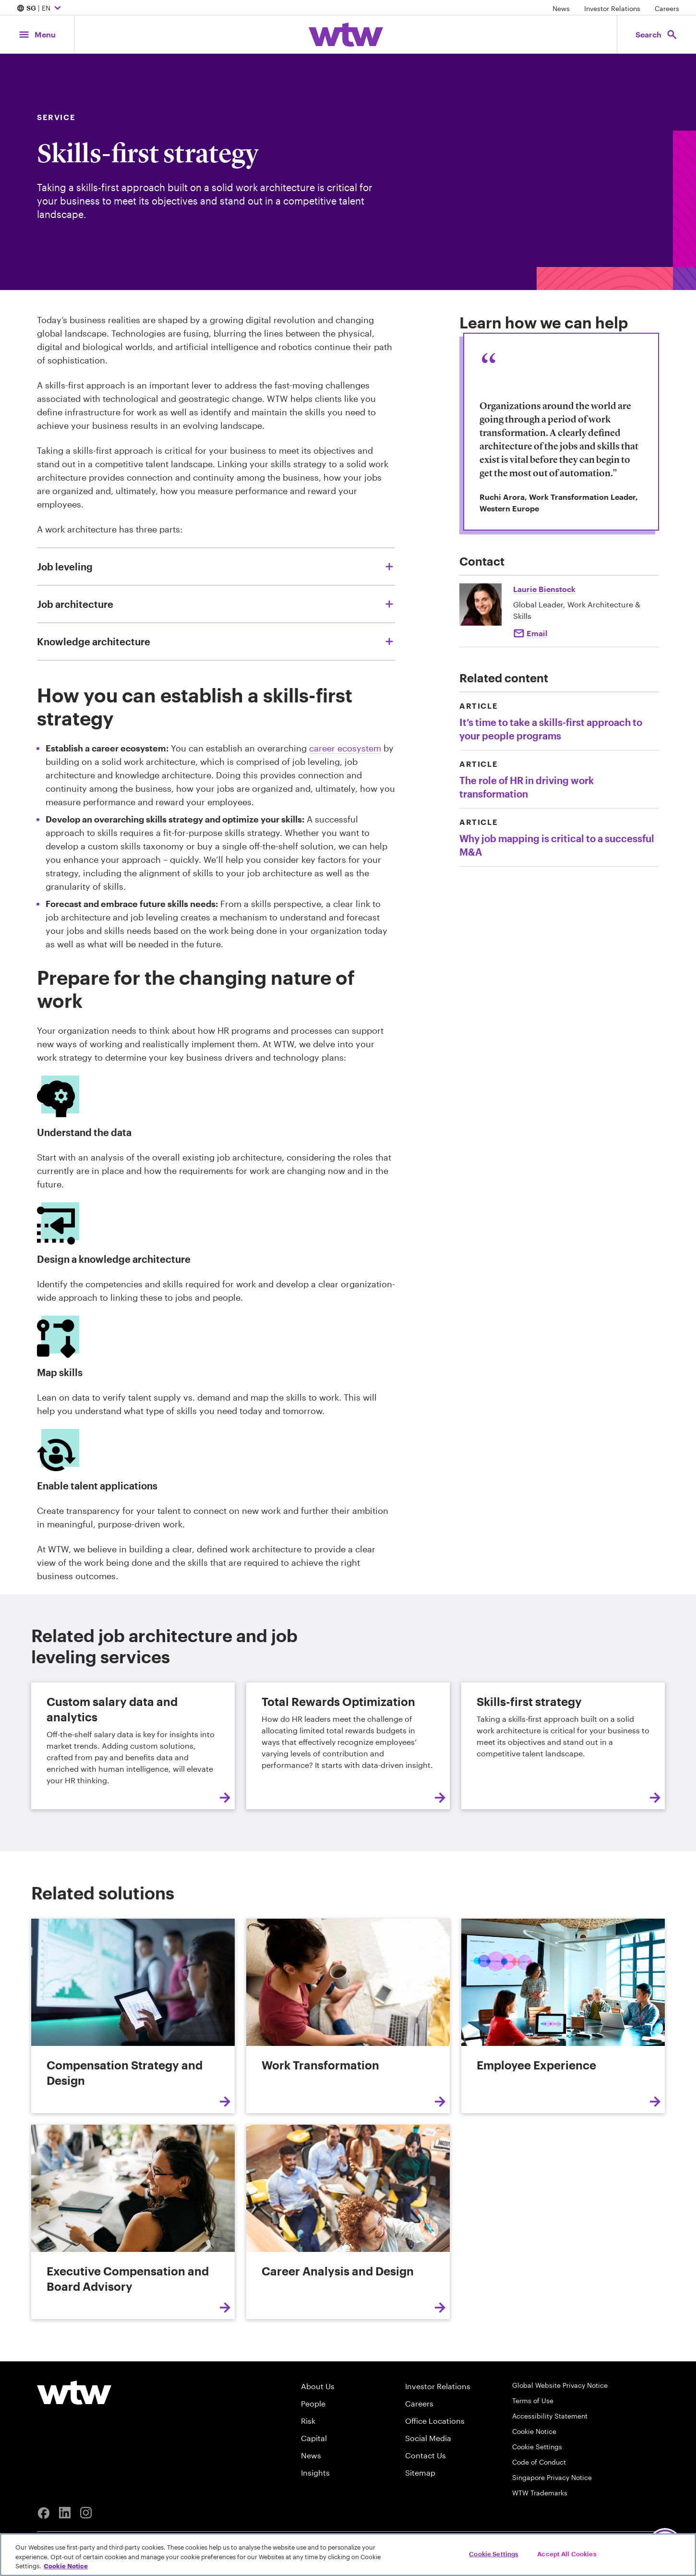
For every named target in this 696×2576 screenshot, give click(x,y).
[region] (348, 2554)
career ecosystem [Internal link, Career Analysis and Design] (345, 748)
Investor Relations (612, 8)
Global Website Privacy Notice (560, 2385)
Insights (315, 2472)
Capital (314, 2438)
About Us (318, 2386)
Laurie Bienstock (544, 588)
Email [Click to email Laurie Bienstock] (537, 633)
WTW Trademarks (539, 2493)
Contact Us (425, 2455)
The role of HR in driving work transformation (526, 786)
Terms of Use (532, 2400)
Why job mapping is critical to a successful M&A (556, 845)
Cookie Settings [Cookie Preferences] (537, 2447)
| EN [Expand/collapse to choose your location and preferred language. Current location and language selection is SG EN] (40, 8)
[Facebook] (43, 2513)
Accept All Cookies (566, 2553)
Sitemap (420, 2472)
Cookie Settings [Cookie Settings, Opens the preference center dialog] (493, 2553)
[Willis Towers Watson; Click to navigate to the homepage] (346, 34)
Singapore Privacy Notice (552, 2477)
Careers (667, 8)
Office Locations (435, 2420)
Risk (308, 2420)
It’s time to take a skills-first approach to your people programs (550, 728)
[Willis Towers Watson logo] (74, 2393)
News (561, 8)
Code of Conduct (539, 2462)
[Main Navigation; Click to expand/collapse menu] (37, 34)
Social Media (428, 2438)
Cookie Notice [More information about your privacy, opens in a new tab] (66, 2566)
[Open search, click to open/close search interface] (656, 34)
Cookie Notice (534, 2431)
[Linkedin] (64, 2513)
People (313, 2403)
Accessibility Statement (550, 2416)
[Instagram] (85, 2513)
